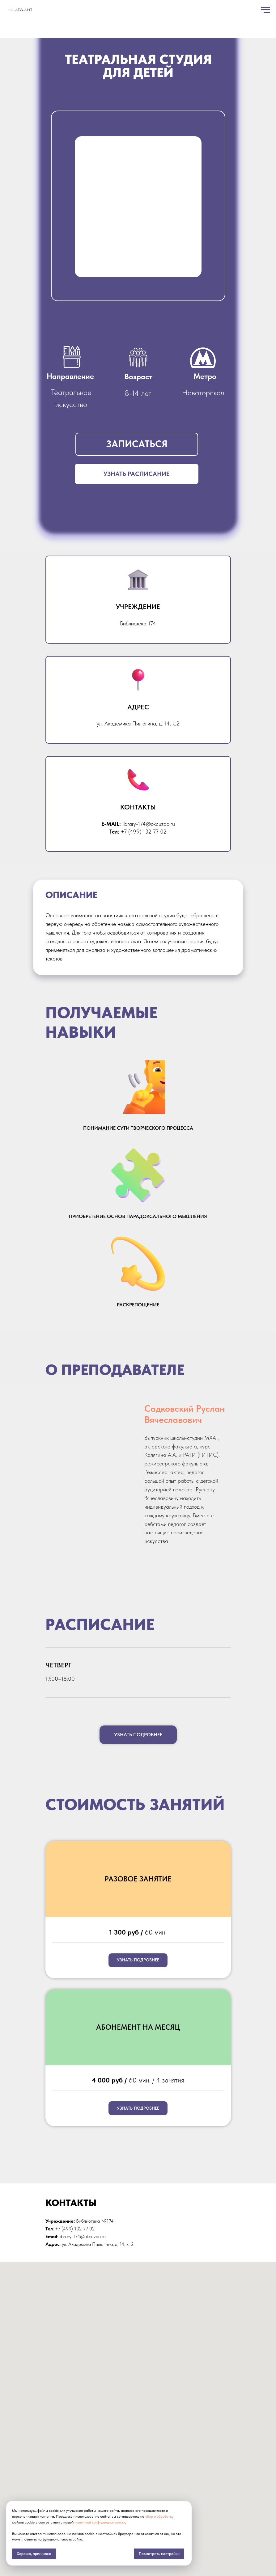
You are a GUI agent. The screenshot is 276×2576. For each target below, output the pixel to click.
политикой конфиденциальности (99, 2522)
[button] (136, 444)
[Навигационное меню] (265, 10)
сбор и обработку (159, 2516)
